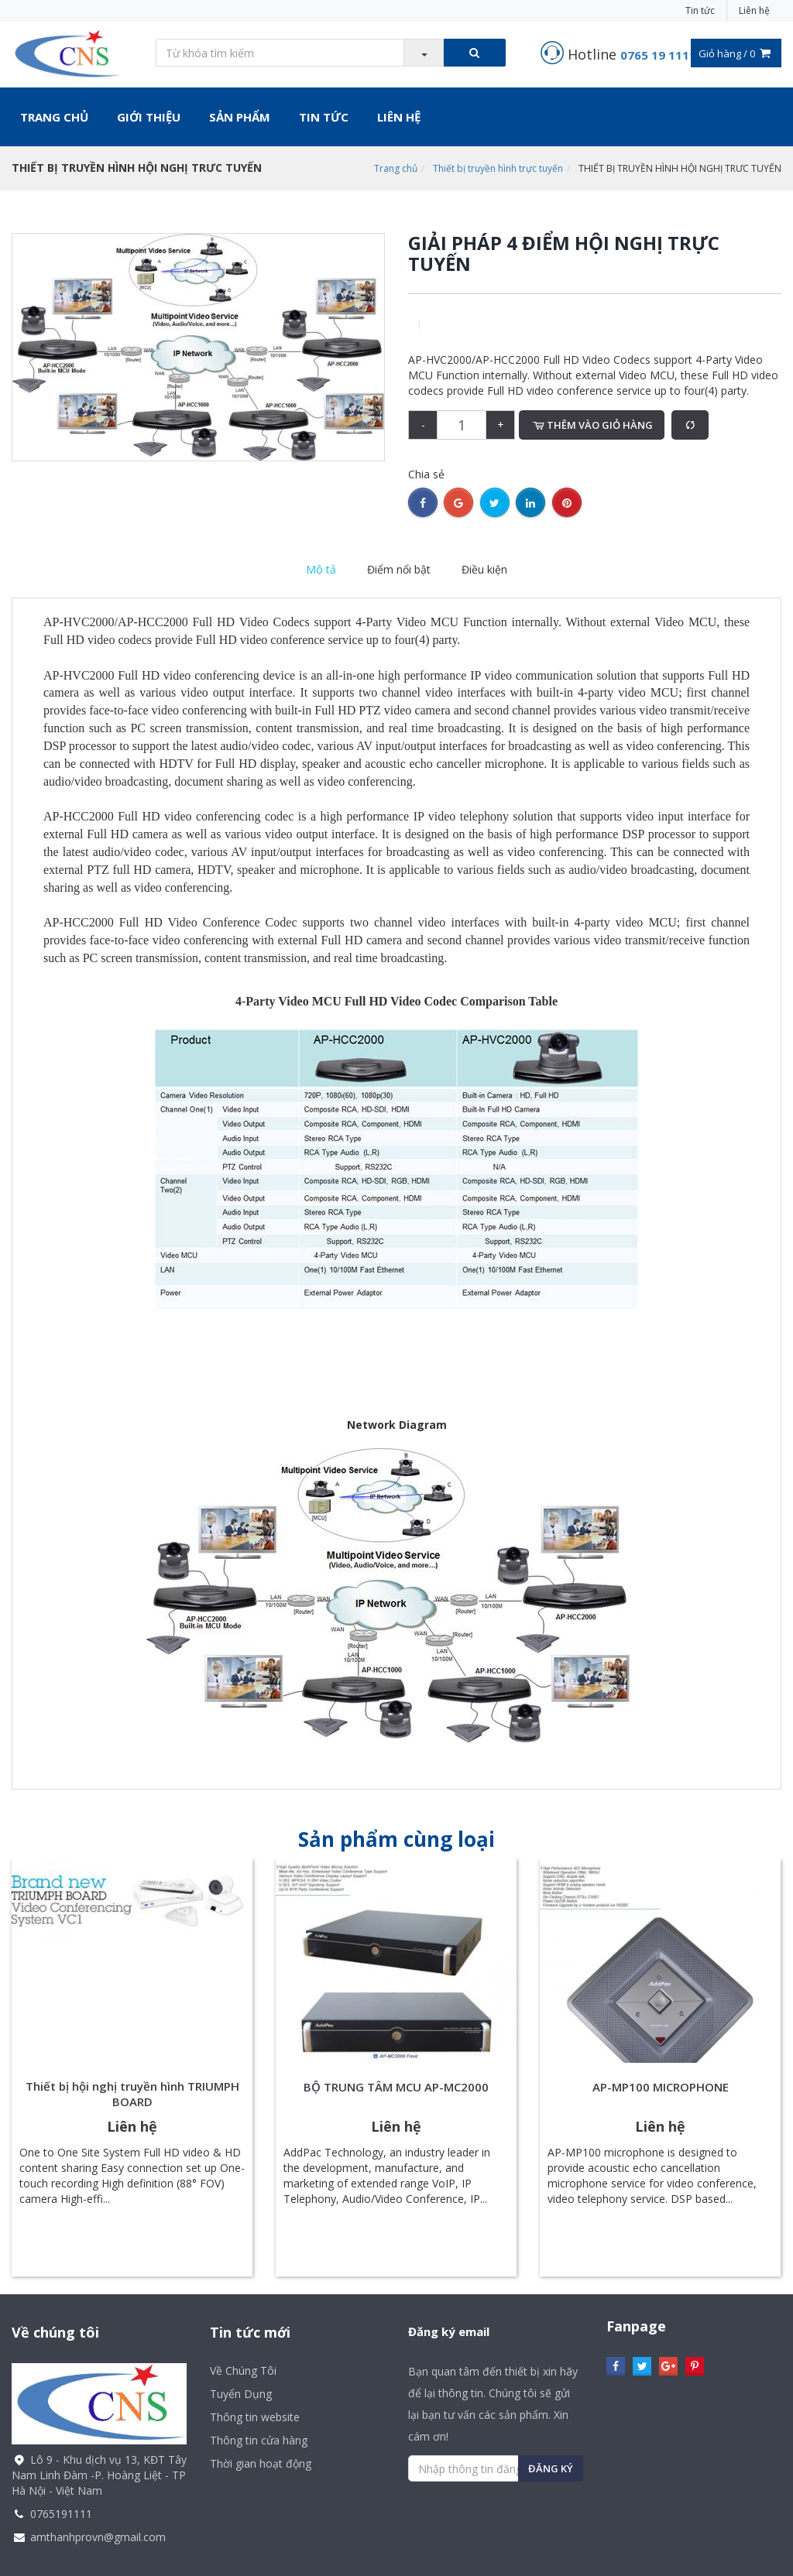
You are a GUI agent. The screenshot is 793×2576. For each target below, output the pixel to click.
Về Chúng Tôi (243, 2370)
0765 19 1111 (658, 55)
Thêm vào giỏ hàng (591, 425)
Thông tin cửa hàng (258, 2440)
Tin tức (700, 10)
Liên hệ (754, 10)
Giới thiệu (148, 117)
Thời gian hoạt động (260, 2463)
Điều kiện (484, 569)
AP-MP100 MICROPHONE (660, 2087)
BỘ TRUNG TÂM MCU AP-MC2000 (396, 2087)
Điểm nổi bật (399, 569)
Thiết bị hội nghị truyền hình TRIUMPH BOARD (132, 2093)
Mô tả (321, 569)
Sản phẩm (239, 117)
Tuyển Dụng (241, 2393)
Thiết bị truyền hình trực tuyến (498, 168)
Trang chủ (54, 117)
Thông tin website (255, 2417)
